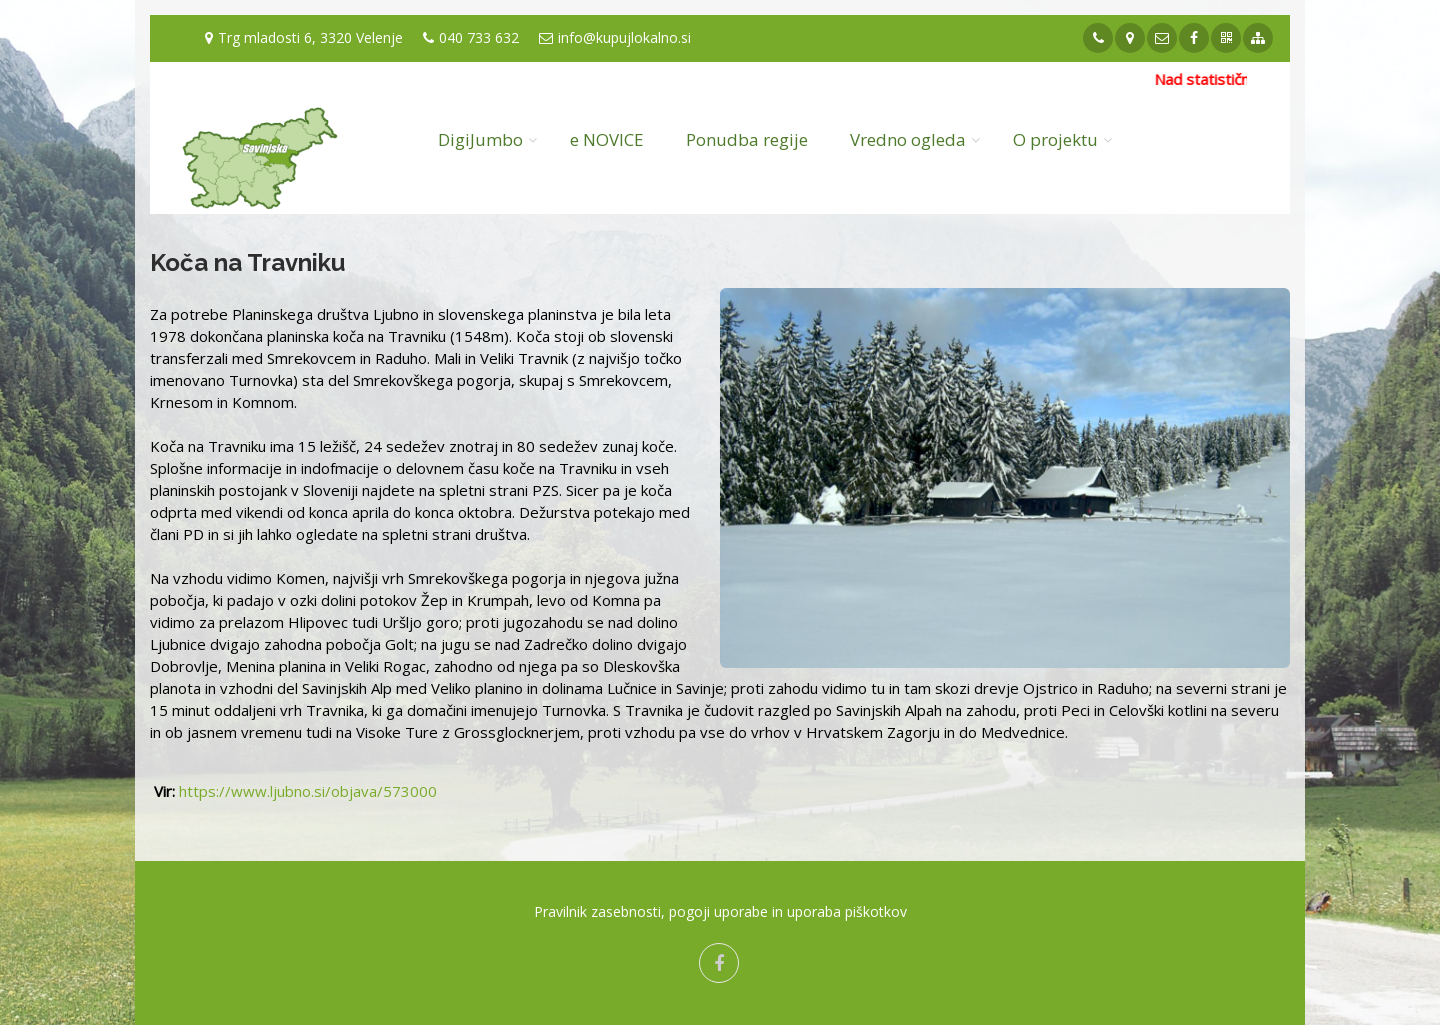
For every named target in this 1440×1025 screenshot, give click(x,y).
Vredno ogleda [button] (908, 139)
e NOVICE (607, 139)
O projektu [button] (1055, 139)
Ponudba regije (747, 139)
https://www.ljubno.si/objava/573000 (308, 791)
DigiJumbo (480, 139)
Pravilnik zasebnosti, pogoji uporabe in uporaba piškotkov (720, 911)
